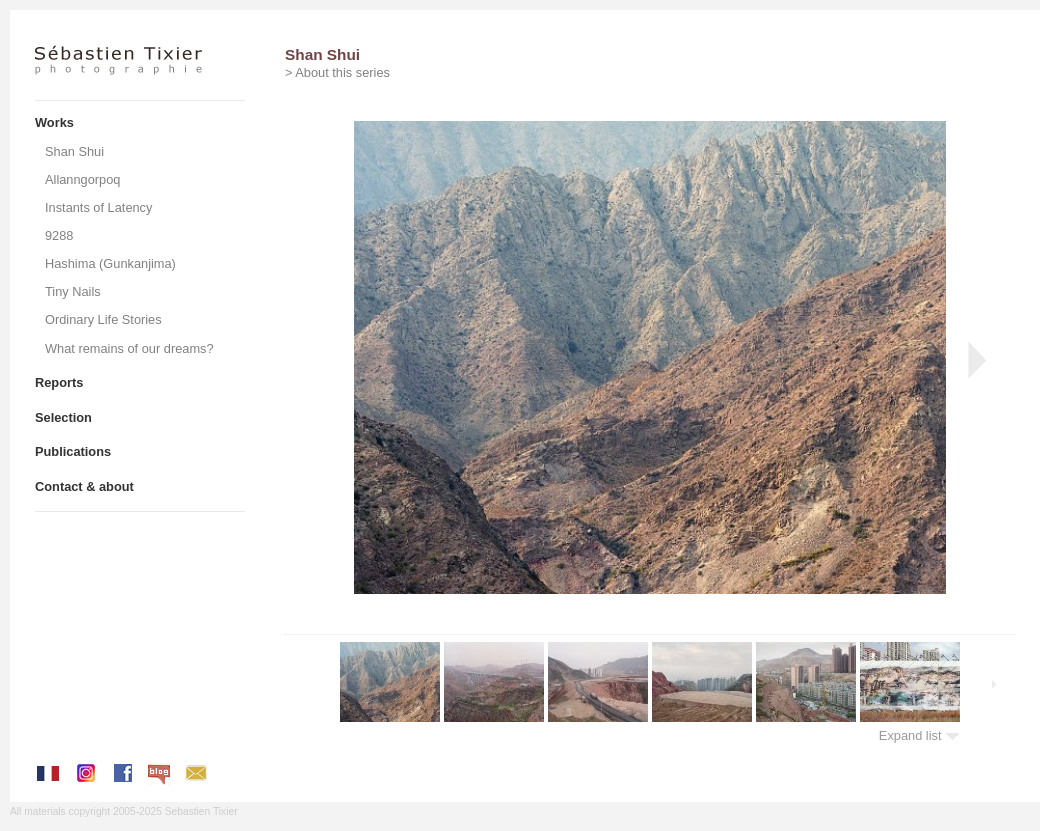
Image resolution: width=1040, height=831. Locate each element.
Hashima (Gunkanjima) (110, 263)
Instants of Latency (98, 207)
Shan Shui (74, 151)
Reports (59, 382)
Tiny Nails (73, 291)
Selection (63, 417)
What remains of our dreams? (129, 348)
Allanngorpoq (82, 179)
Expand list (919, 735)
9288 (59, 235)
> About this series (337, 72)
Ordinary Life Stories (103, 319)
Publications (73, 451)
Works (54, 122)
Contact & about (84, 486)
